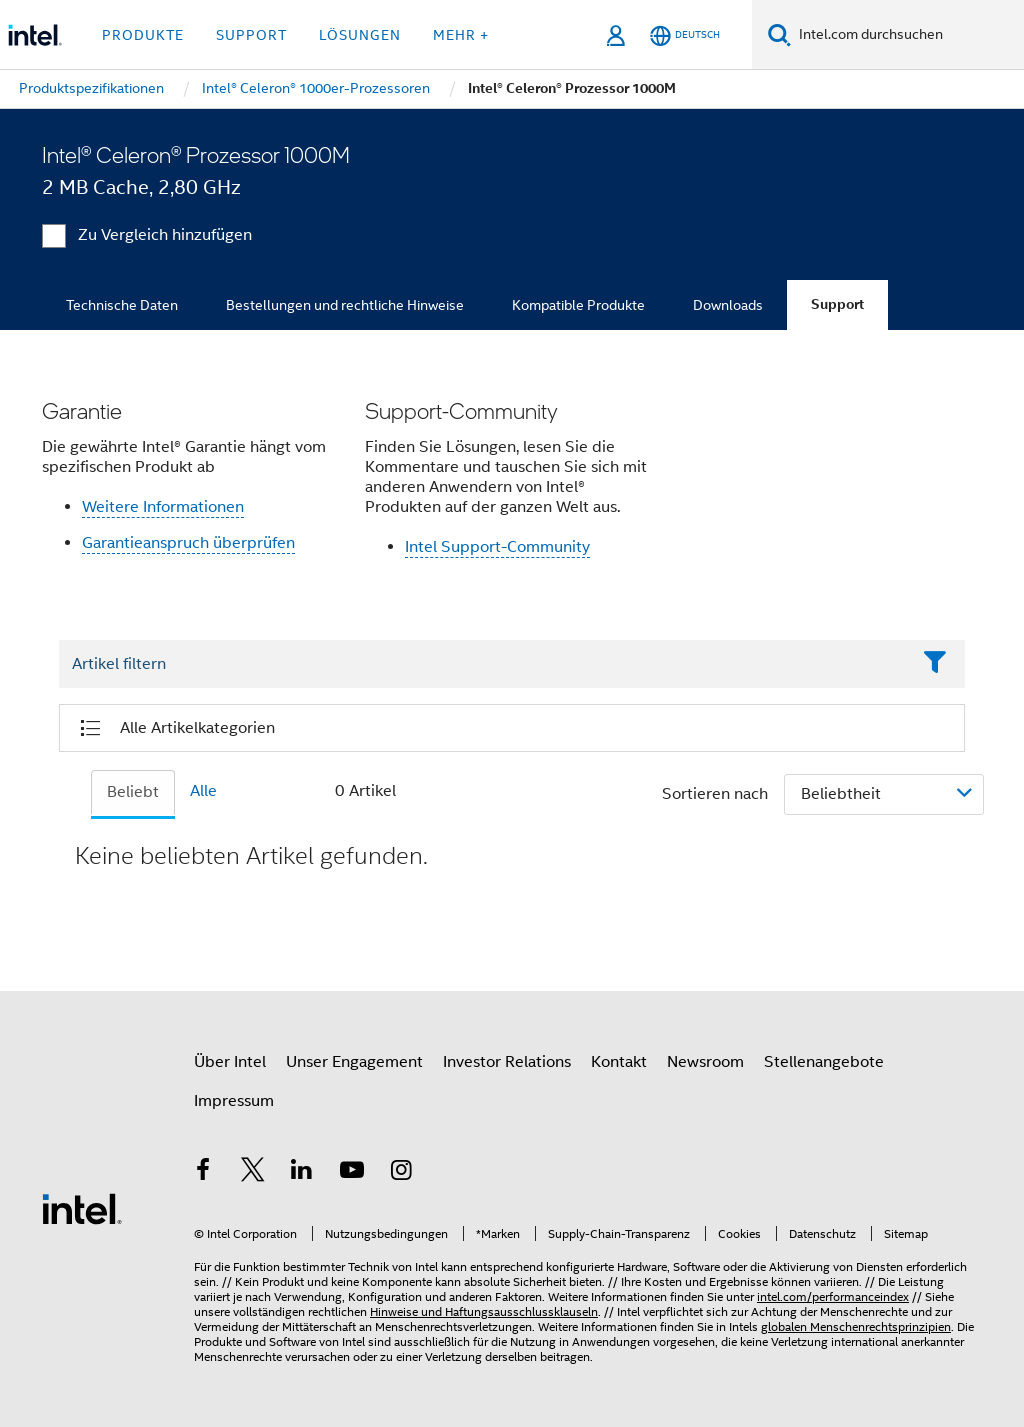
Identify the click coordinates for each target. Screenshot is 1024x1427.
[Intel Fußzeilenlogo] (82, 1208)
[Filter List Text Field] (484, 664)
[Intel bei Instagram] (401, 1173)
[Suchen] (779, 34)
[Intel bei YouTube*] (352, 1173)
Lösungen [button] (360, 35)
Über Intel (230, 1062)
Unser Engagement (354, 1062)
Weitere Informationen (163, 507)
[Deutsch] (685, 35)
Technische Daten (122, 305)
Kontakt (619, 1062)
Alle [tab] (203, 791)
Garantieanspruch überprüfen (188, 543)
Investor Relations (507, 1062)
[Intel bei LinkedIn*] (302, 1173)
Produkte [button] (143, 35)
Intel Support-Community (497, 547)
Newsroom (705, 1062)
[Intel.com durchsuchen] (907, 35)
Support (837, 304)
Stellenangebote (824, 1062)
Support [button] (251, 35)
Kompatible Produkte (578, 305)
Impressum (234, 1101)
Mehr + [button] (461, 35)
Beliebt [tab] (133, 792)
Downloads (728, 305)
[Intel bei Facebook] (203, 1173)
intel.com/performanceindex (833, 1296)
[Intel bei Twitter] (253, 1173)
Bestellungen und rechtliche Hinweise (345, 305)
